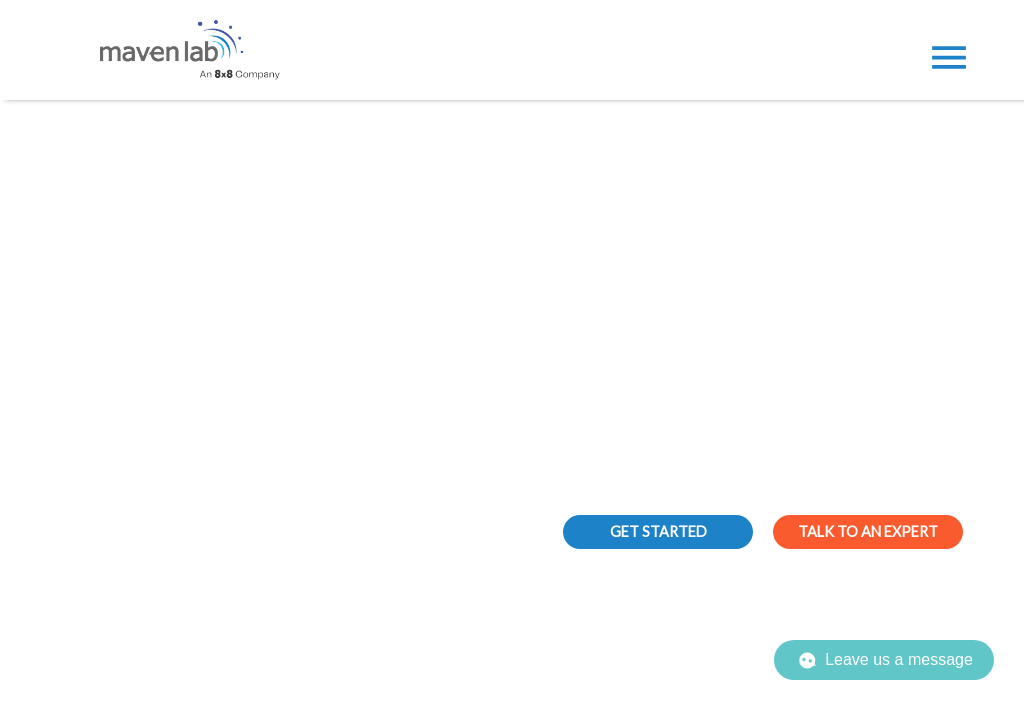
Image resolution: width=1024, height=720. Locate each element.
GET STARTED (658, 531)
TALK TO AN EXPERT (868, 531)
